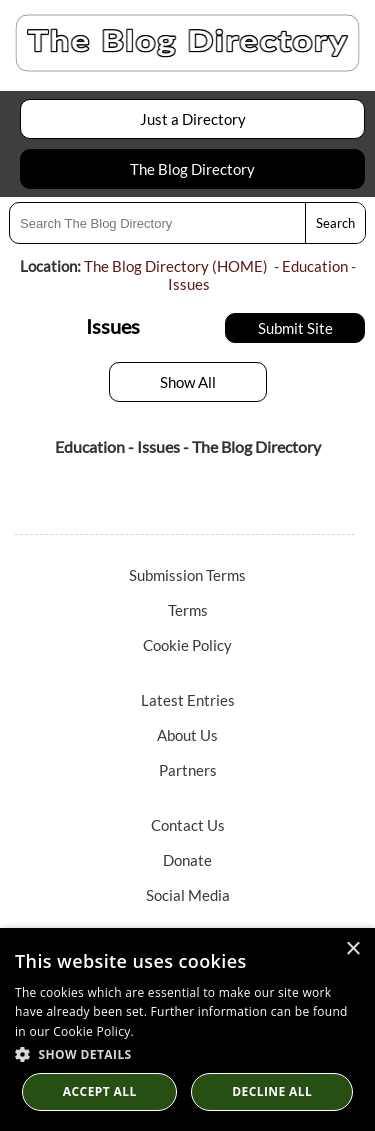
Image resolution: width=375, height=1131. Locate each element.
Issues (189, 284)
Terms (188, 610)
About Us (187, 735)
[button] (187, 1053)
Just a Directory (193, 119)
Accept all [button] (100, 1091)
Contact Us (188, 825)
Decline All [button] (272, 1091)
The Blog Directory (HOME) (176, 266)
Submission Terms (187, 575)
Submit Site (295, 328)
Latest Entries (188, 700)
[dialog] (187, 1029)
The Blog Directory (192, 169)
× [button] (352, 949)
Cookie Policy (187, 645)
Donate (187, 860)
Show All (188, 382)
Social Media (188, 895)
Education (315, 266)
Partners (188, 770)
